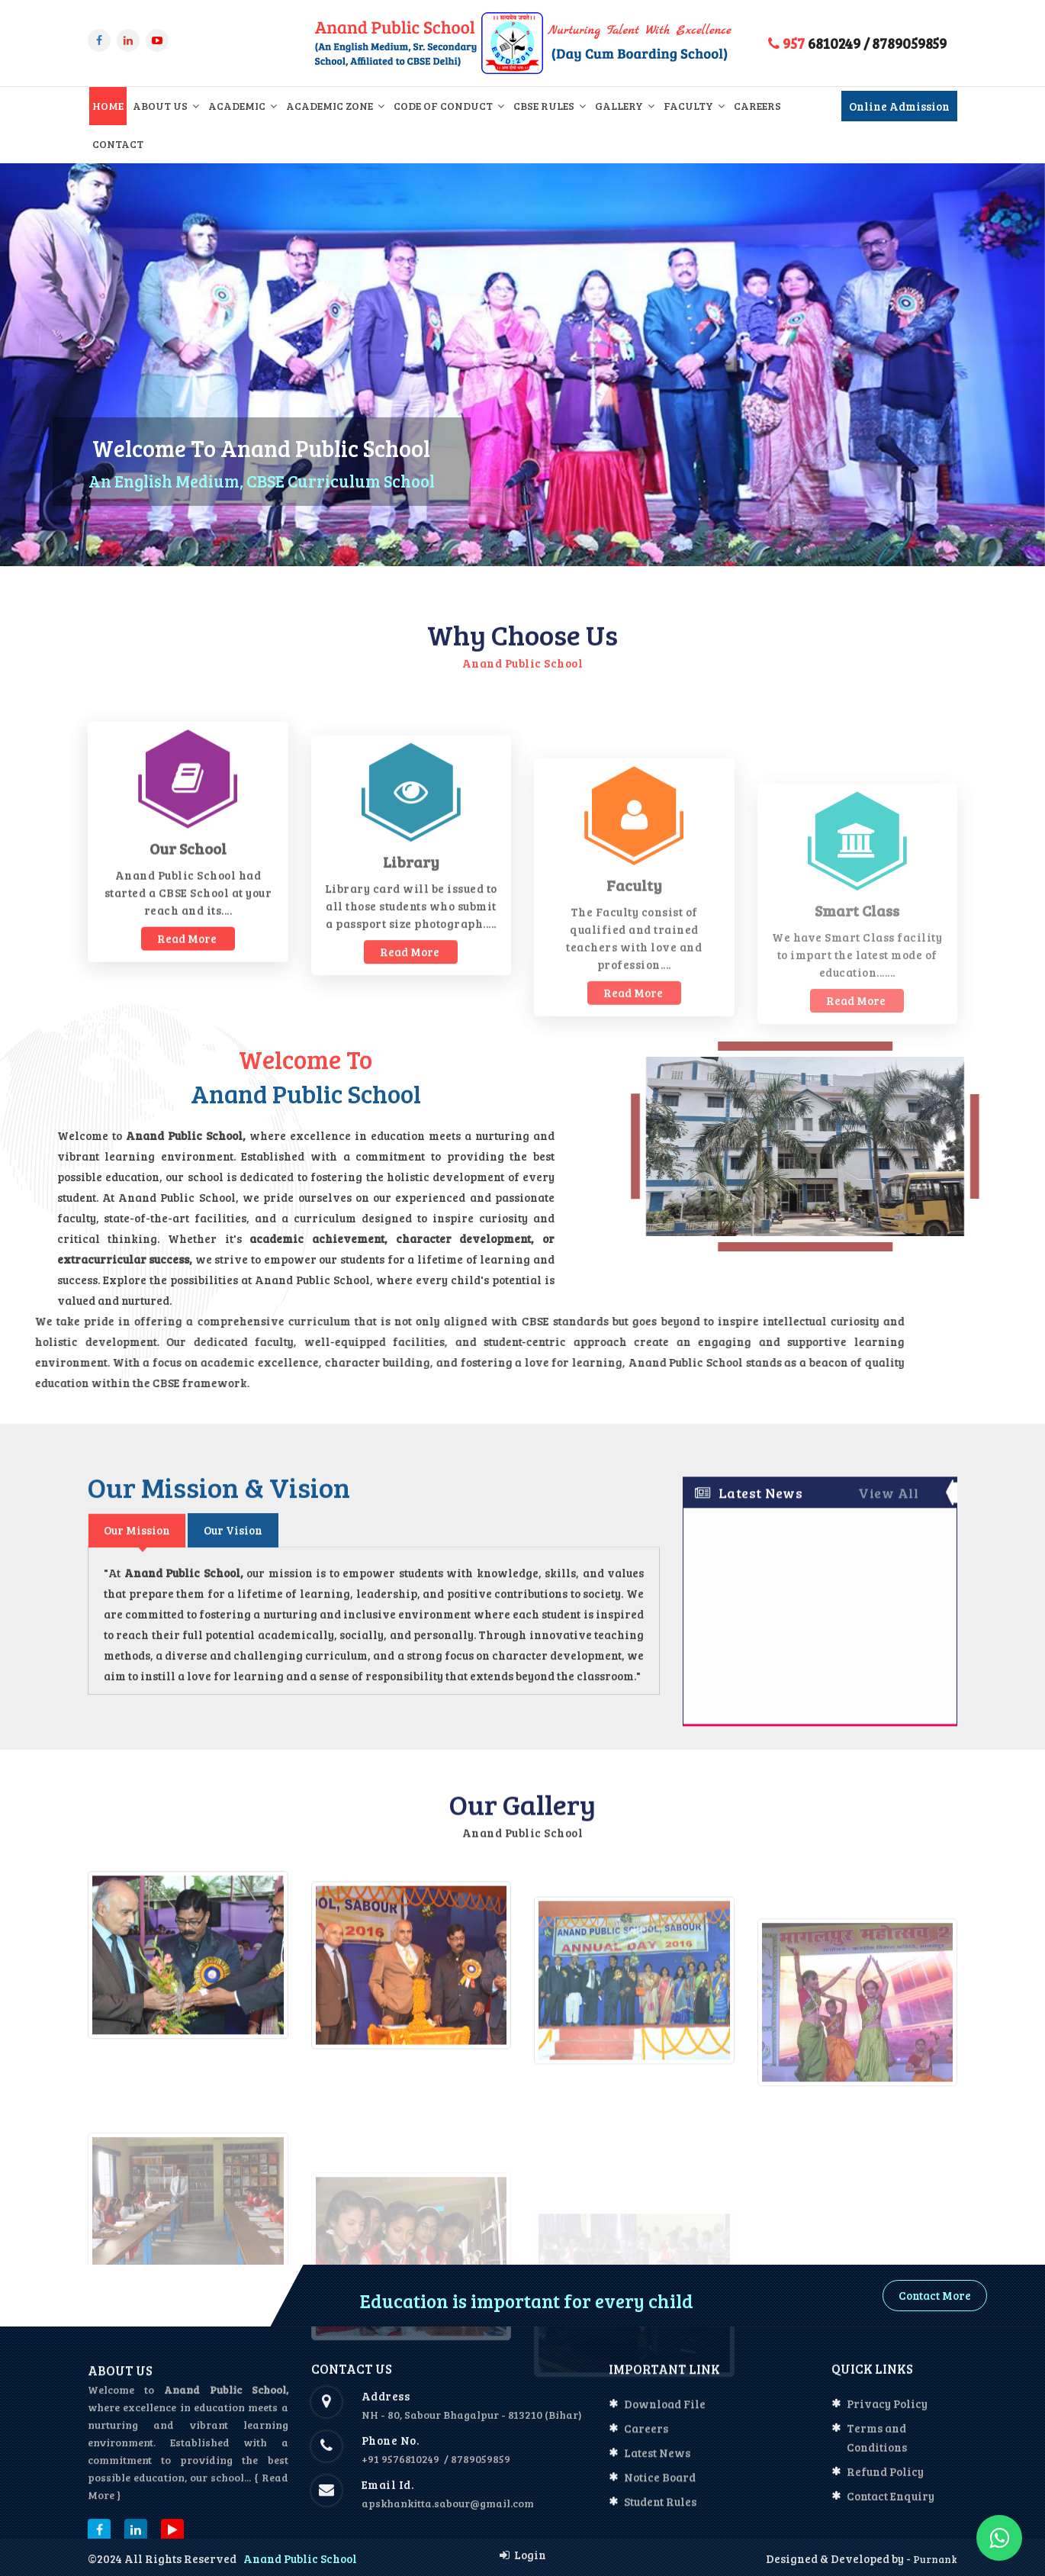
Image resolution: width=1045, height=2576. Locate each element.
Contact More (935, 2295)
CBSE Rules (549, 105)
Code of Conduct (449, 105)
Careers (757, 105)
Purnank (934, 2559)
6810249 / (819, 43)
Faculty (694, 105)
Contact (117, 144)
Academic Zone (335, 105)
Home (108, 105)
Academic (242, 105)
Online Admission (899, 106)
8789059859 (909, 43)
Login (523, 2554)
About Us (166, 105)
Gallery (624, 105)
